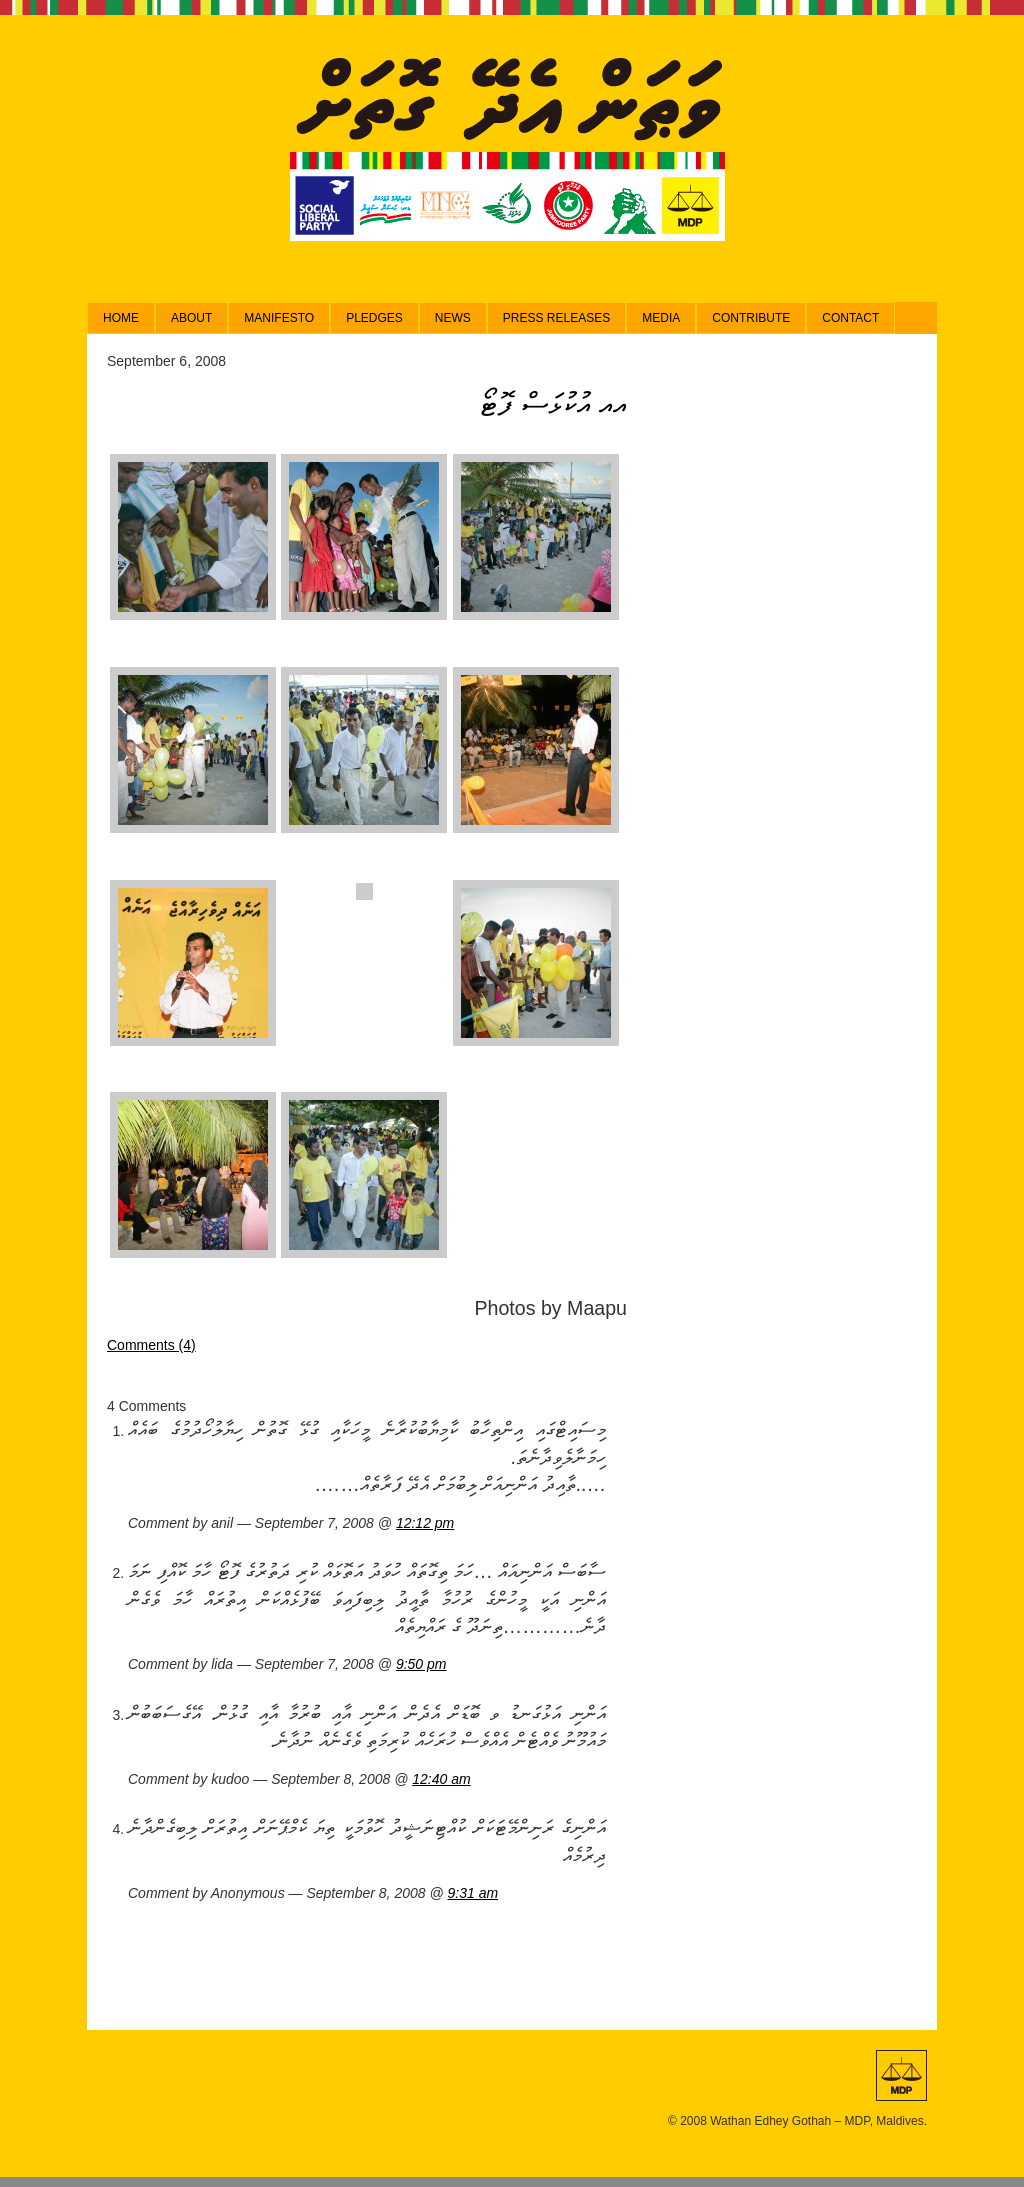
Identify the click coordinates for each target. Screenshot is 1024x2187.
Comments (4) (151, 1345)
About (191, 318)
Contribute (751, 318)
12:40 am (441, 1779)
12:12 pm (425, 1523)
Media (661, 318)
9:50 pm (421, 1664)
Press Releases (556, 318)
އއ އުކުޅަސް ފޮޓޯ (553, 403)
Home (121, 318)
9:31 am (473, 1893)
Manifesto (279, 318)
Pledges (374, 318)
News (453, 318)
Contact (850, 318)
